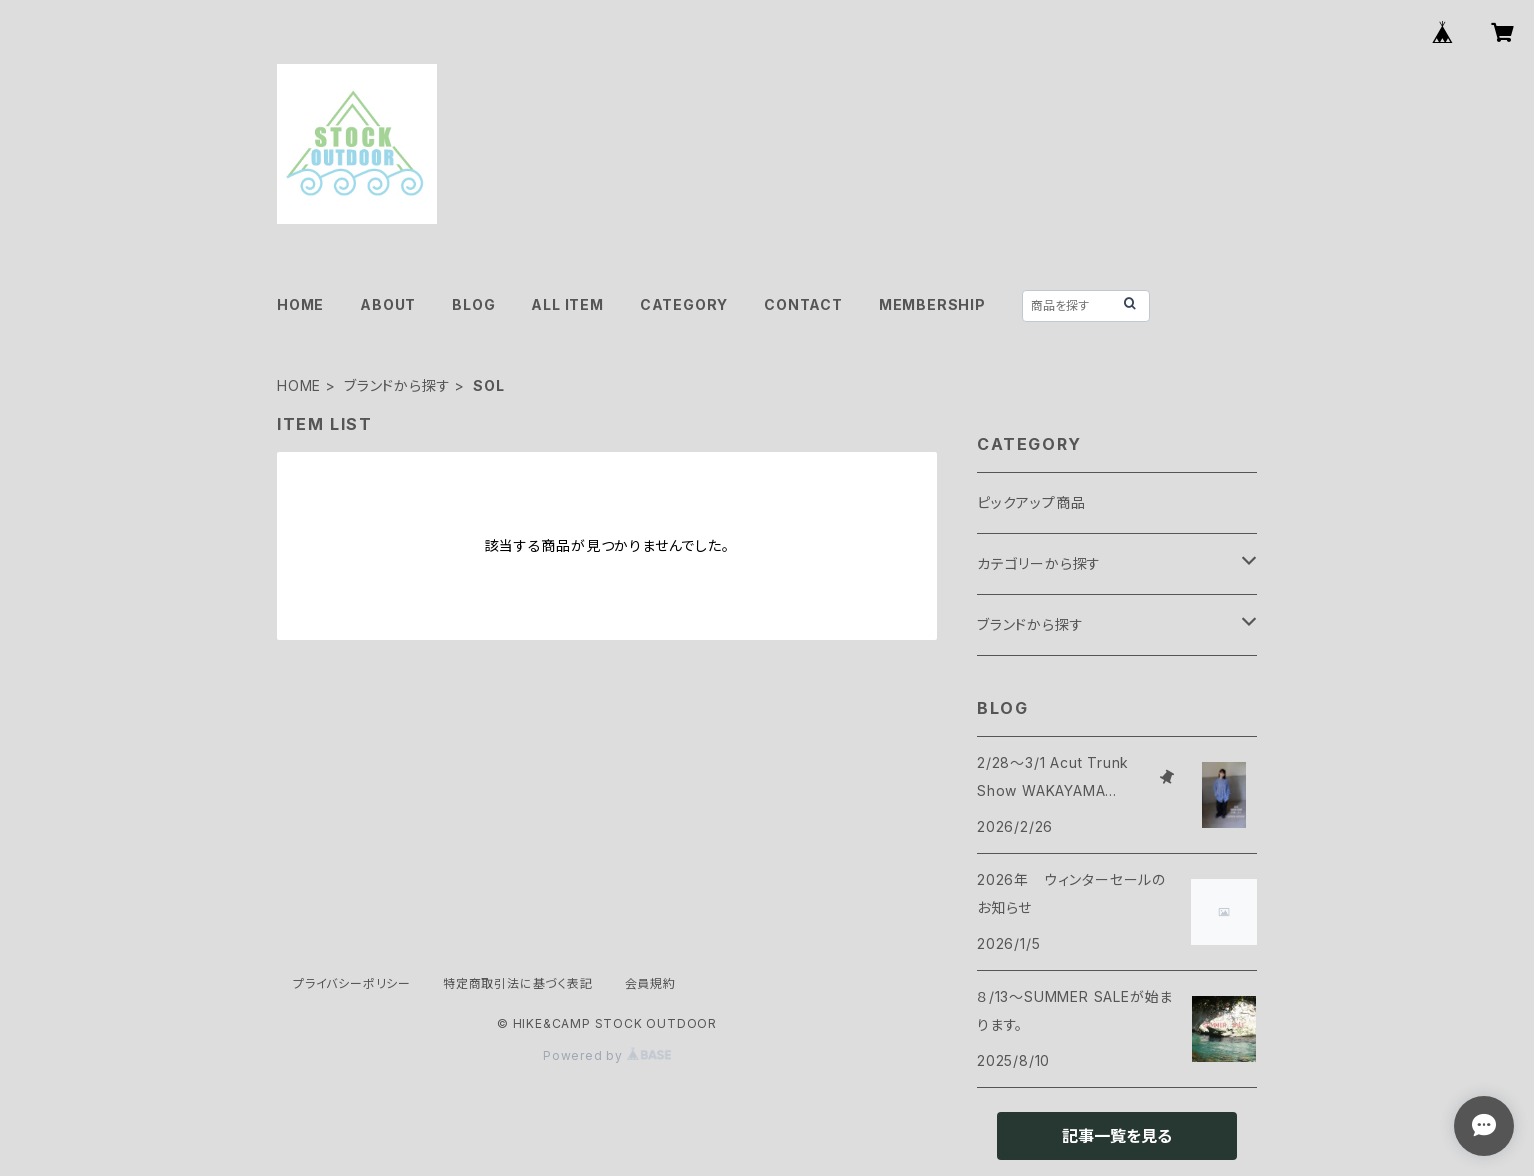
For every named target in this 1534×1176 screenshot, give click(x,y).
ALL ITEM (567, 304)
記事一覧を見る (1117, 1136)
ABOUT (388, 304)
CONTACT (803, 304)
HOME (300, 304)
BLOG (473, 304)
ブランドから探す (397, 385)
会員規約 (650, 983)
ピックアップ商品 (1031, 502)
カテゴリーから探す (1039, 563)
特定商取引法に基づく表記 (518, 983)
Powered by (607, 1055)
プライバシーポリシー (352, 983)
